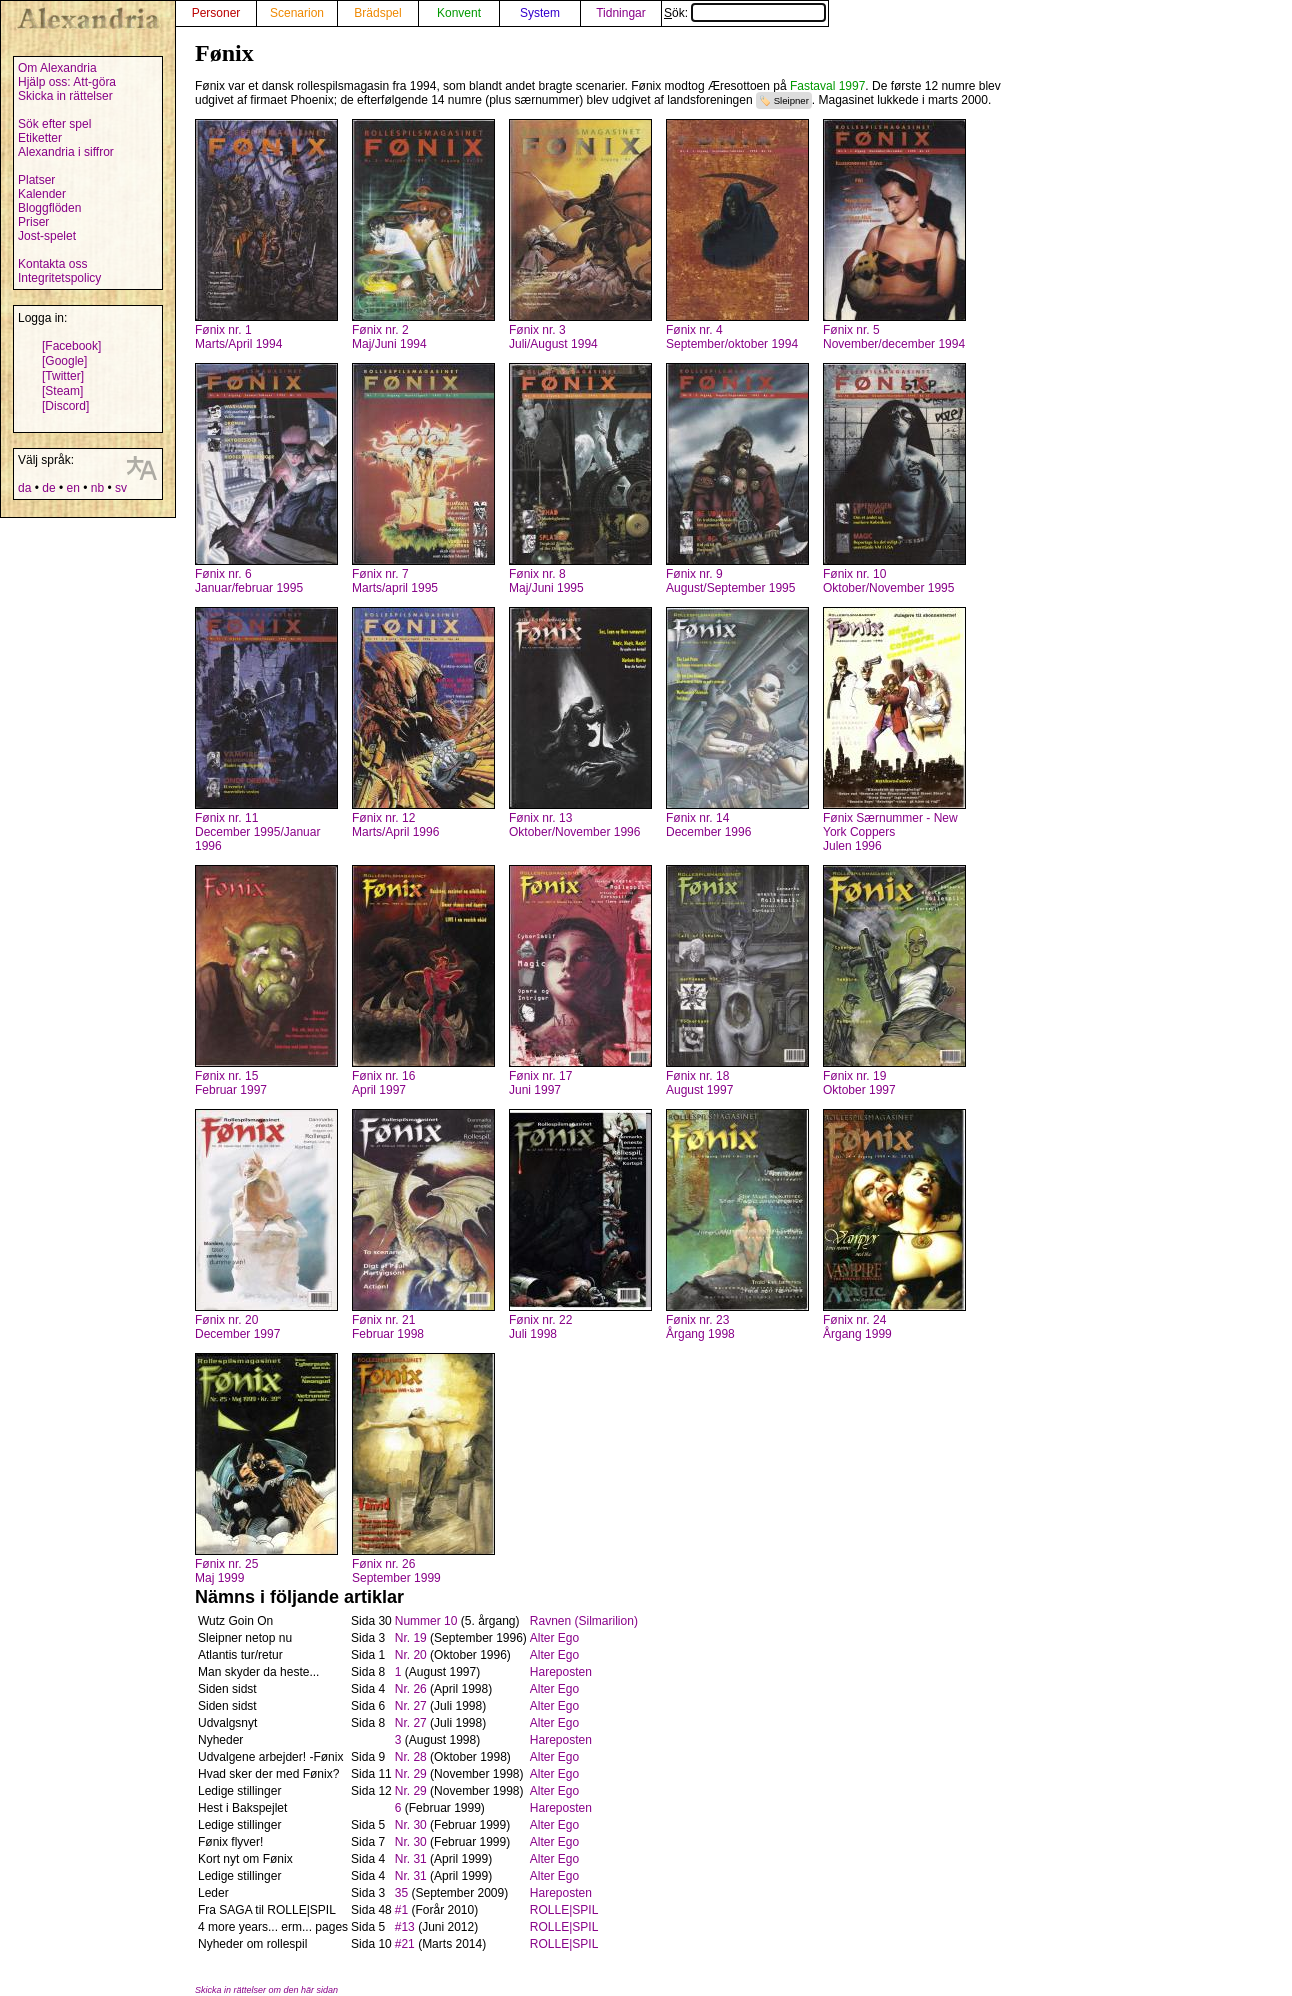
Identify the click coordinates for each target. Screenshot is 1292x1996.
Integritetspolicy (59, 278)
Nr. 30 (411, 1825)
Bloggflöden (49, 208)
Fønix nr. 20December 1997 (237, 1327)
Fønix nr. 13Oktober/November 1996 (574, 825)
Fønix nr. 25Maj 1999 (226, 1571)
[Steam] (62, 391)
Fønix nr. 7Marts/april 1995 (395, 581)
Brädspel (377, 13)
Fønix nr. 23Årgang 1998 (700, 1327)
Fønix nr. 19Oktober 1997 (859, 1083)
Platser (36, 180)
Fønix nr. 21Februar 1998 (388, 1327)
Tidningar (621, 13)
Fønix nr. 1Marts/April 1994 (238, 337)
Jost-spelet (47, 236)
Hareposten (561, 1672)
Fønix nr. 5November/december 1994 (894, 337)
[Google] (64, 361)
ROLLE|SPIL (564, 1910)
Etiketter (40, 138)
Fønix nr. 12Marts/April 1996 (395, 825)
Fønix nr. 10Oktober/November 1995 (888, 581)
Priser (33, 222)
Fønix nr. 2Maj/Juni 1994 (389, 337)
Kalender (42, 194)
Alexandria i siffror (66, 152)
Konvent (459, 13)
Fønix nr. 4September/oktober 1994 (732, 337)
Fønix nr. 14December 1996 (708, 825)
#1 (401, 1910)
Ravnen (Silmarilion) (584, 1621)
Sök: (745, 13)
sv (121, 488)
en (72, 488)
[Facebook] (71, 346)
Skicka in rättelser (65, 96)
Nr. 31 (411, 1859)
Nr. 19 (411, 1638)
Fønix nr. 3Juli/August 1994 (553, 337)
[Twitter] (63, 376)
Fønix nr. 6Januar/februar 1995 (249, 581)
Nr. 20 (411, 1655)
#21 (405, 1944)
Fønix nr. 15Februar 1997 (231, 1083)
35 (401, 1893)
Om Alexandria (57, 68)
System (540, 13)
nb (97, 488)
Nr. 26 (411, 1689)
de (48, 488)
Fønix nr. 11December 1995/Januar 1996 (257, 832)
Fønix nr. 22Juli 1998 (540, 1327)
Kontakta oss (52, 264)
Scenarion (297, 13)
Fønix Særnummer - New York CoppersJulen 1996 (890, 832)
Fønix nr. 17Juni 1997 (540, 1083)
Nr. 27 (411, 1706)
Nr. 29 (411, 1774)
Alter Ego (554, 1638)
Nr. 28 (411, 1757)
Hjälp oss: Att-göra (67, 82)
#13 (405, 1927)
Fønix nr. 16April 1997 (383, 1083)
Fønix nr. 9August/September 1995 (730, 581)
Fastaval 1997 (827, 86)
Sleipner (791, 100)
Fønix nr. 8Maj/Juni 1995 (546, 581)
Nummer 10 (426, 1621)
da (24, 488)
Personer (216, 13)
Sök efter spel (54, 124)
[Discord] (65, 406)
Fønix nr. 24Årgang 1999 (857, 1327)
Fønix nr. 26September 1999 (396, 1571)
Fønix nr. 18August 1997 (699, 1083)
